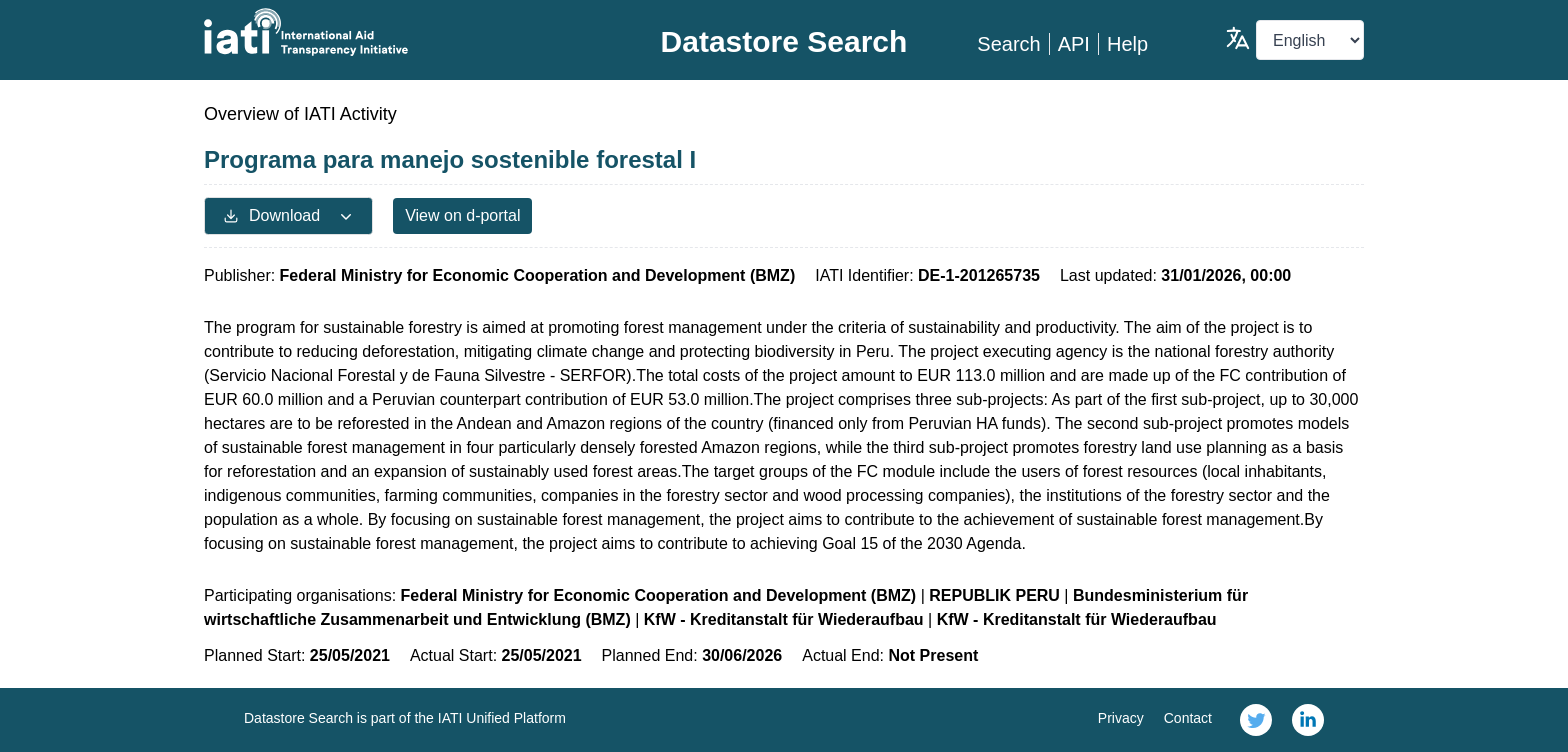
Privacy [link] (1121, 718)
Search (1008, 44)
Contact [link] (1188, 718)
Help (1127, 44)
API (1074, 44)
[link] (1256, 720)
